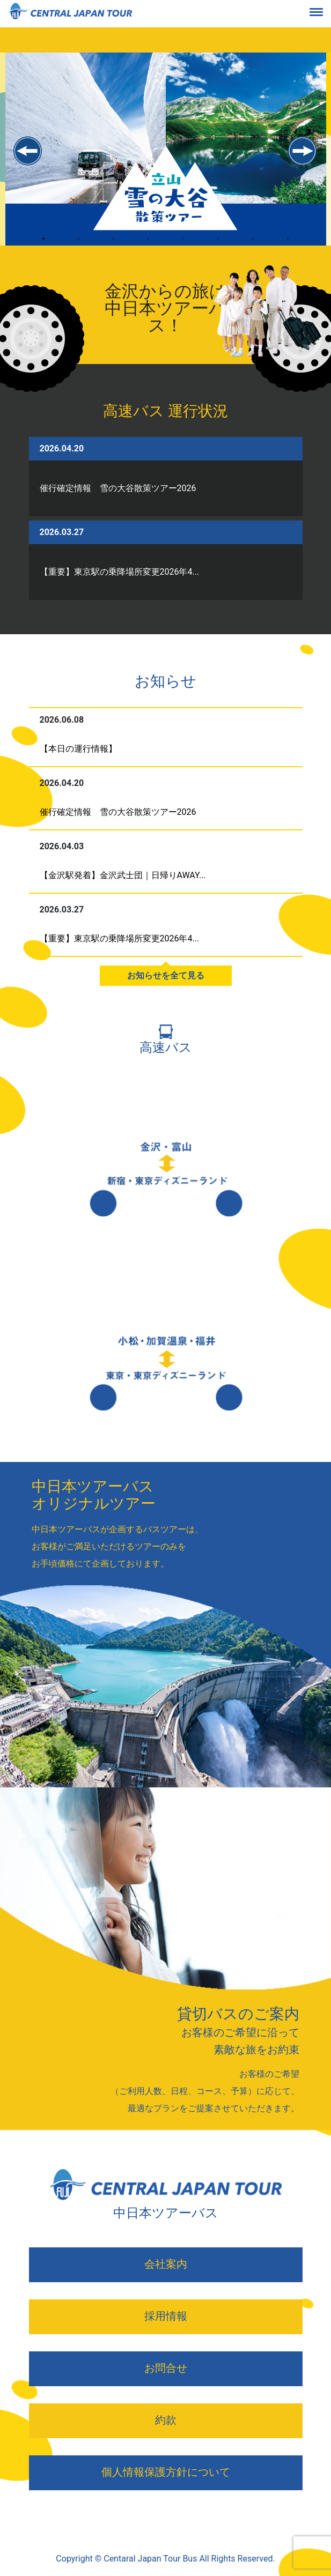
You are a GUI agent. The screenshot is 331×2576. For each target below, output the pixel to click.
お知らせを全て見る (165, 975)
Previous (28, 151)
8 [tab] (288, 248)
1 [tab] (43, 248)
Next (303, 151)
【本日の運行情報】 (78, 749)
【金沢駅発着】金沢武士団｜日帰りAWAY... (123, 875)
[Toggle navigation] (324, 14)
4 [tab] (148, 248)
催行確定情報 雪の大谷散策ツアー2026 (118, 488)
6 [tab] (218, 248)
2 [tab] (78, 248)
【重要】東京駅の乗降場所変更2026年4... (120, 572)
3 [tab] (113, 248)
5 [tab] (183, 248)
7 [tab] (253, 248)
